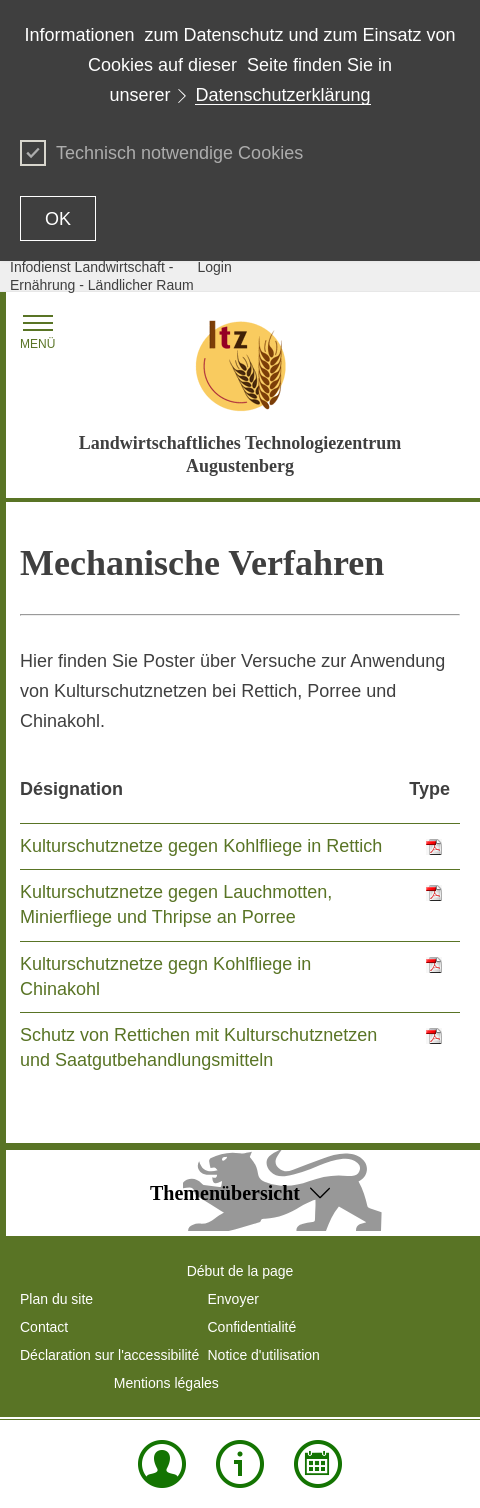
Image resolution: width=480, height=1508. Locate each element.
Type (429, 789)
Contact (44, 1327)
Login (215, 267)
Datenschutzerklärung (282, 95)
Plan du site (56, 1299)
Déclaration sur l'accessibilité (109, 1355)
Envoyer (233, 1299)
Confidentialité (252, 1327)
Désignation (71, 789)
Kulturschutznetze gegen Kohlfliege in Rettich (201, 846)
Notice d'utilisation (264, 1355)
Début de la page (240, 1271)
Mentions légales (166, 1383)
